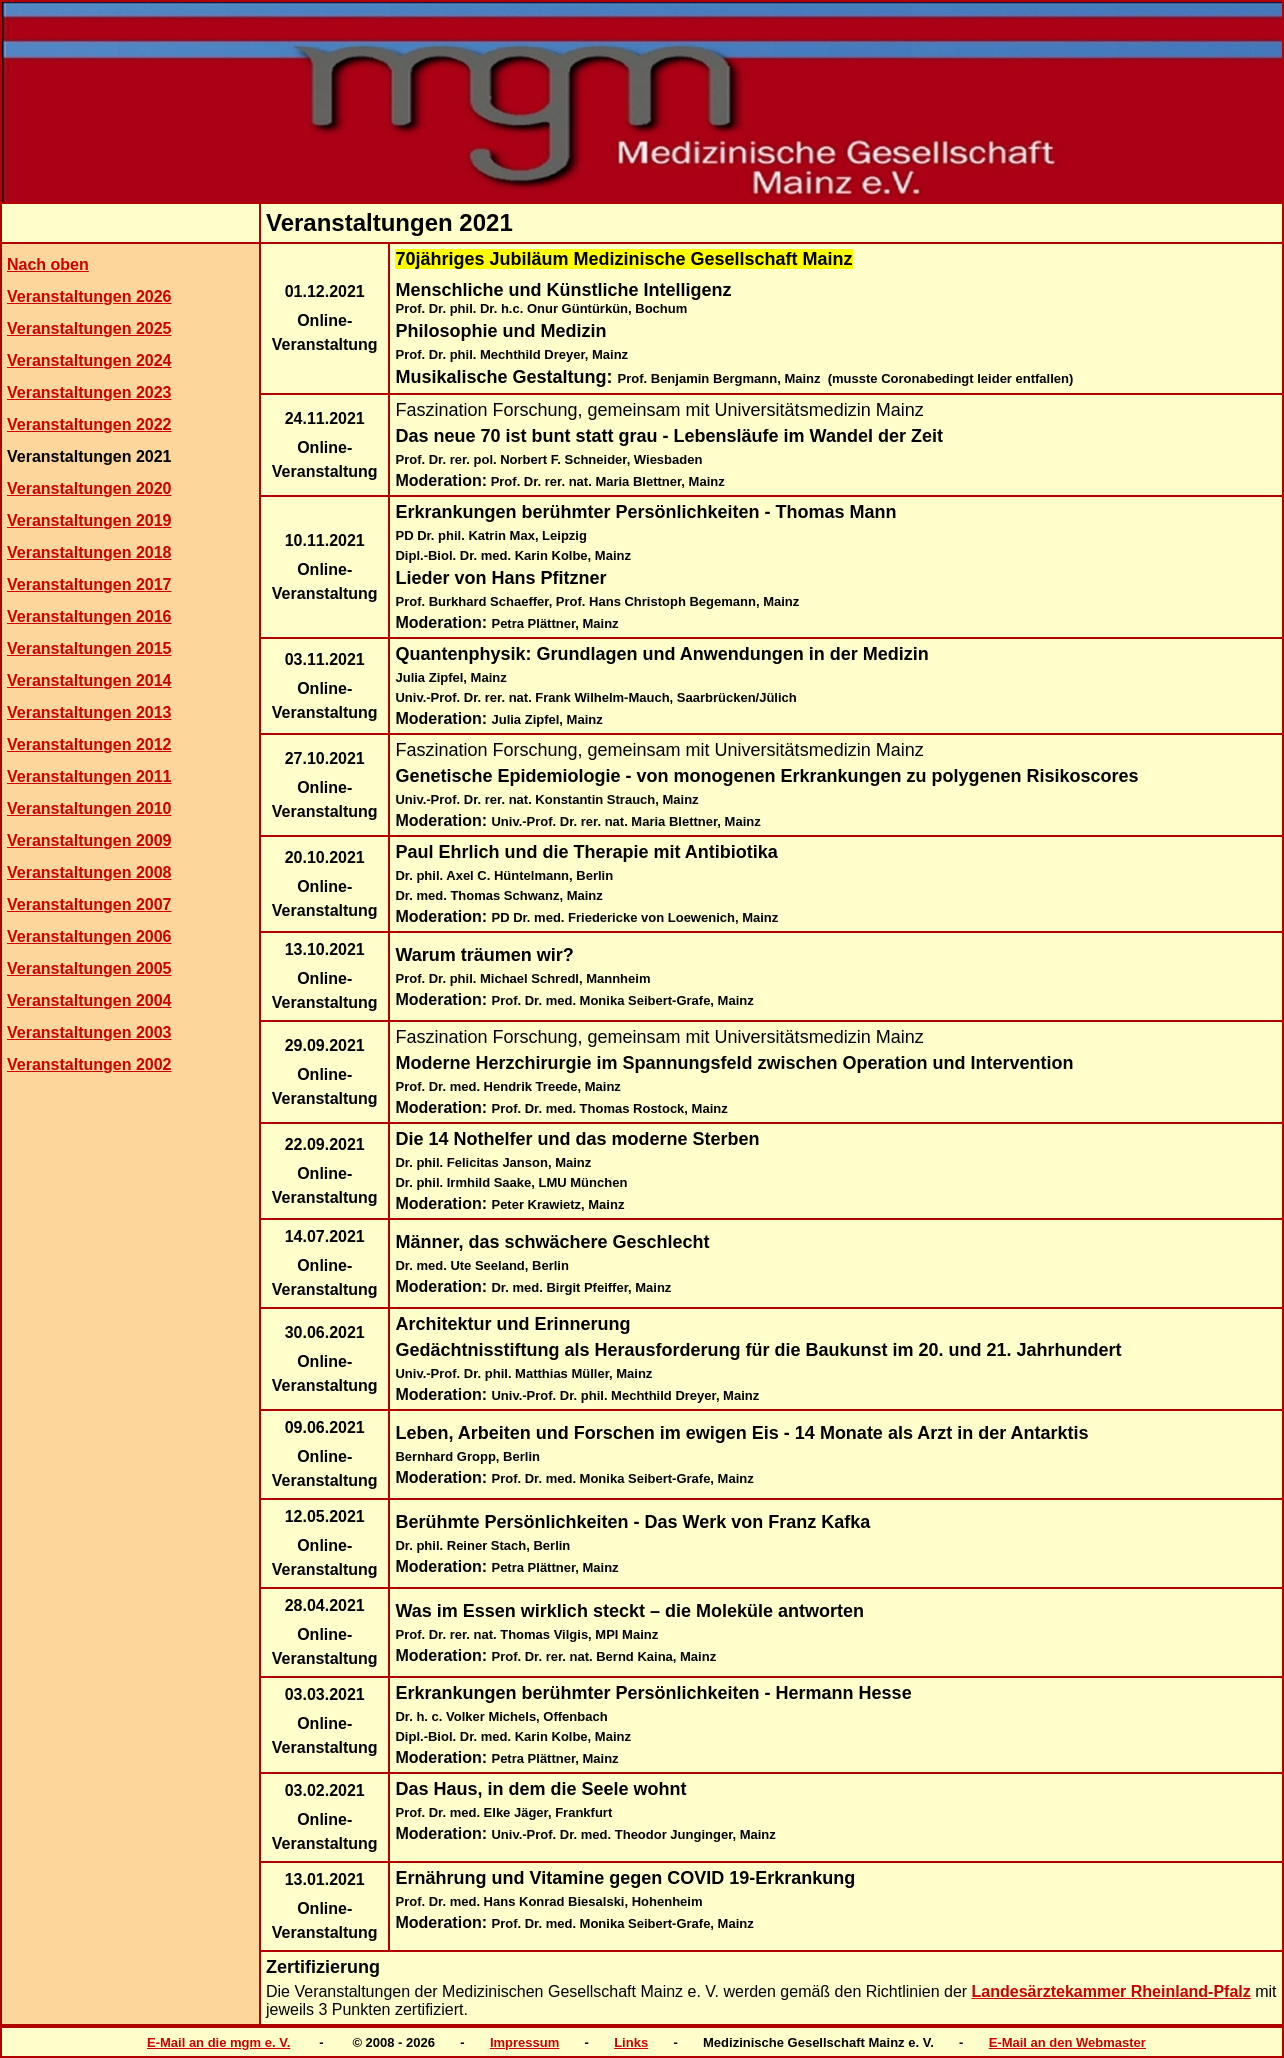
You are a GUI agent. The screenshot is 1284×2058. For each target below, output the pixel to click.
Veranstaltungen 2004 (89, 1000)
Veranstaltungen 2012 (89, 744)
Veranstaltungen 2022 (89, 424)
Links (631, 2042)
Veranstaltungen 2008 (89, 872)
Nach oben (48, 264)
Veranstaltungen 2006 (89, 936)
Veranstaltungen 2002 (89, 1064)
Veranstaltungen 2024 (89, 360)
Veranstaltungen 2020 (89, 488)
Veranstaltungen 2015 (89, 648)
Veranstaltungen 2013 (89, 712)
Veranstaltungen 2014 (89, 680)
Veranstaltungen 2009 (89, 840)
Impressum (524, 2042)
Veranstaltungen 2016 (89, 616)
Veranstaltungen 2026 (89, 296)
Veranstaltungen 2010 (89, 808)
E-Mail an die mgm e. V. (218, 2042)
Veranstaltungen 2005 (89, 968)
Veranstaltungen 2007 (89, 904)
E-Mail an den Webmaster (1067, 2042)
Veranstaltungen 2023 (89, 392)
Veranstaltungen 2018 (89, 552)
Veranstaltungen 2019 (89, 520)
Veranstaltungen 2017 (89, 584)
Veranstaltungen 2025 (89, 328)
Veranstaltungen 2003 (89, 1032)
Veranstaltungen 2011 (89, 776)
